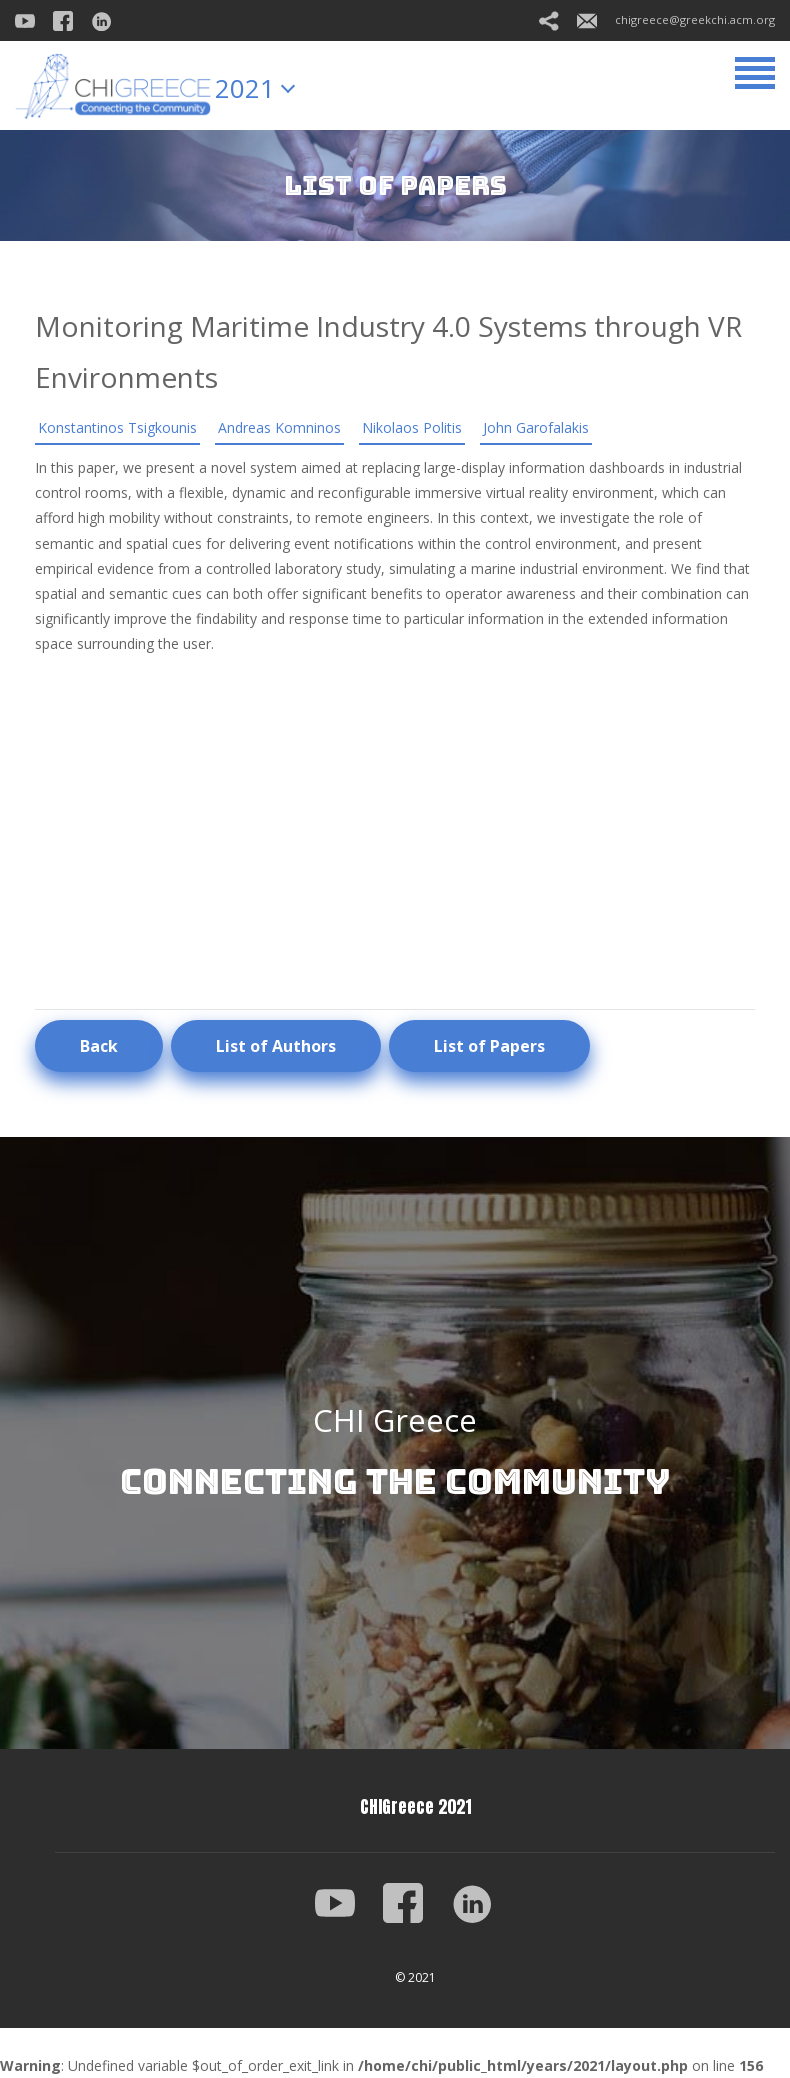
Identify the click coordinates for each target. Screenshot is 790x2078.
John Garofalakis (536, 427)
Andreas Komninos (279, 427)
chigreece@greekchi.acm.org (676, 19)
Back (99, 1046)
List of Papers (489, 1046)
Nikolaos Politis (412, 427)
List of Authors (276, 1046)
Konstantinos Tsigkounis (117, 427)
